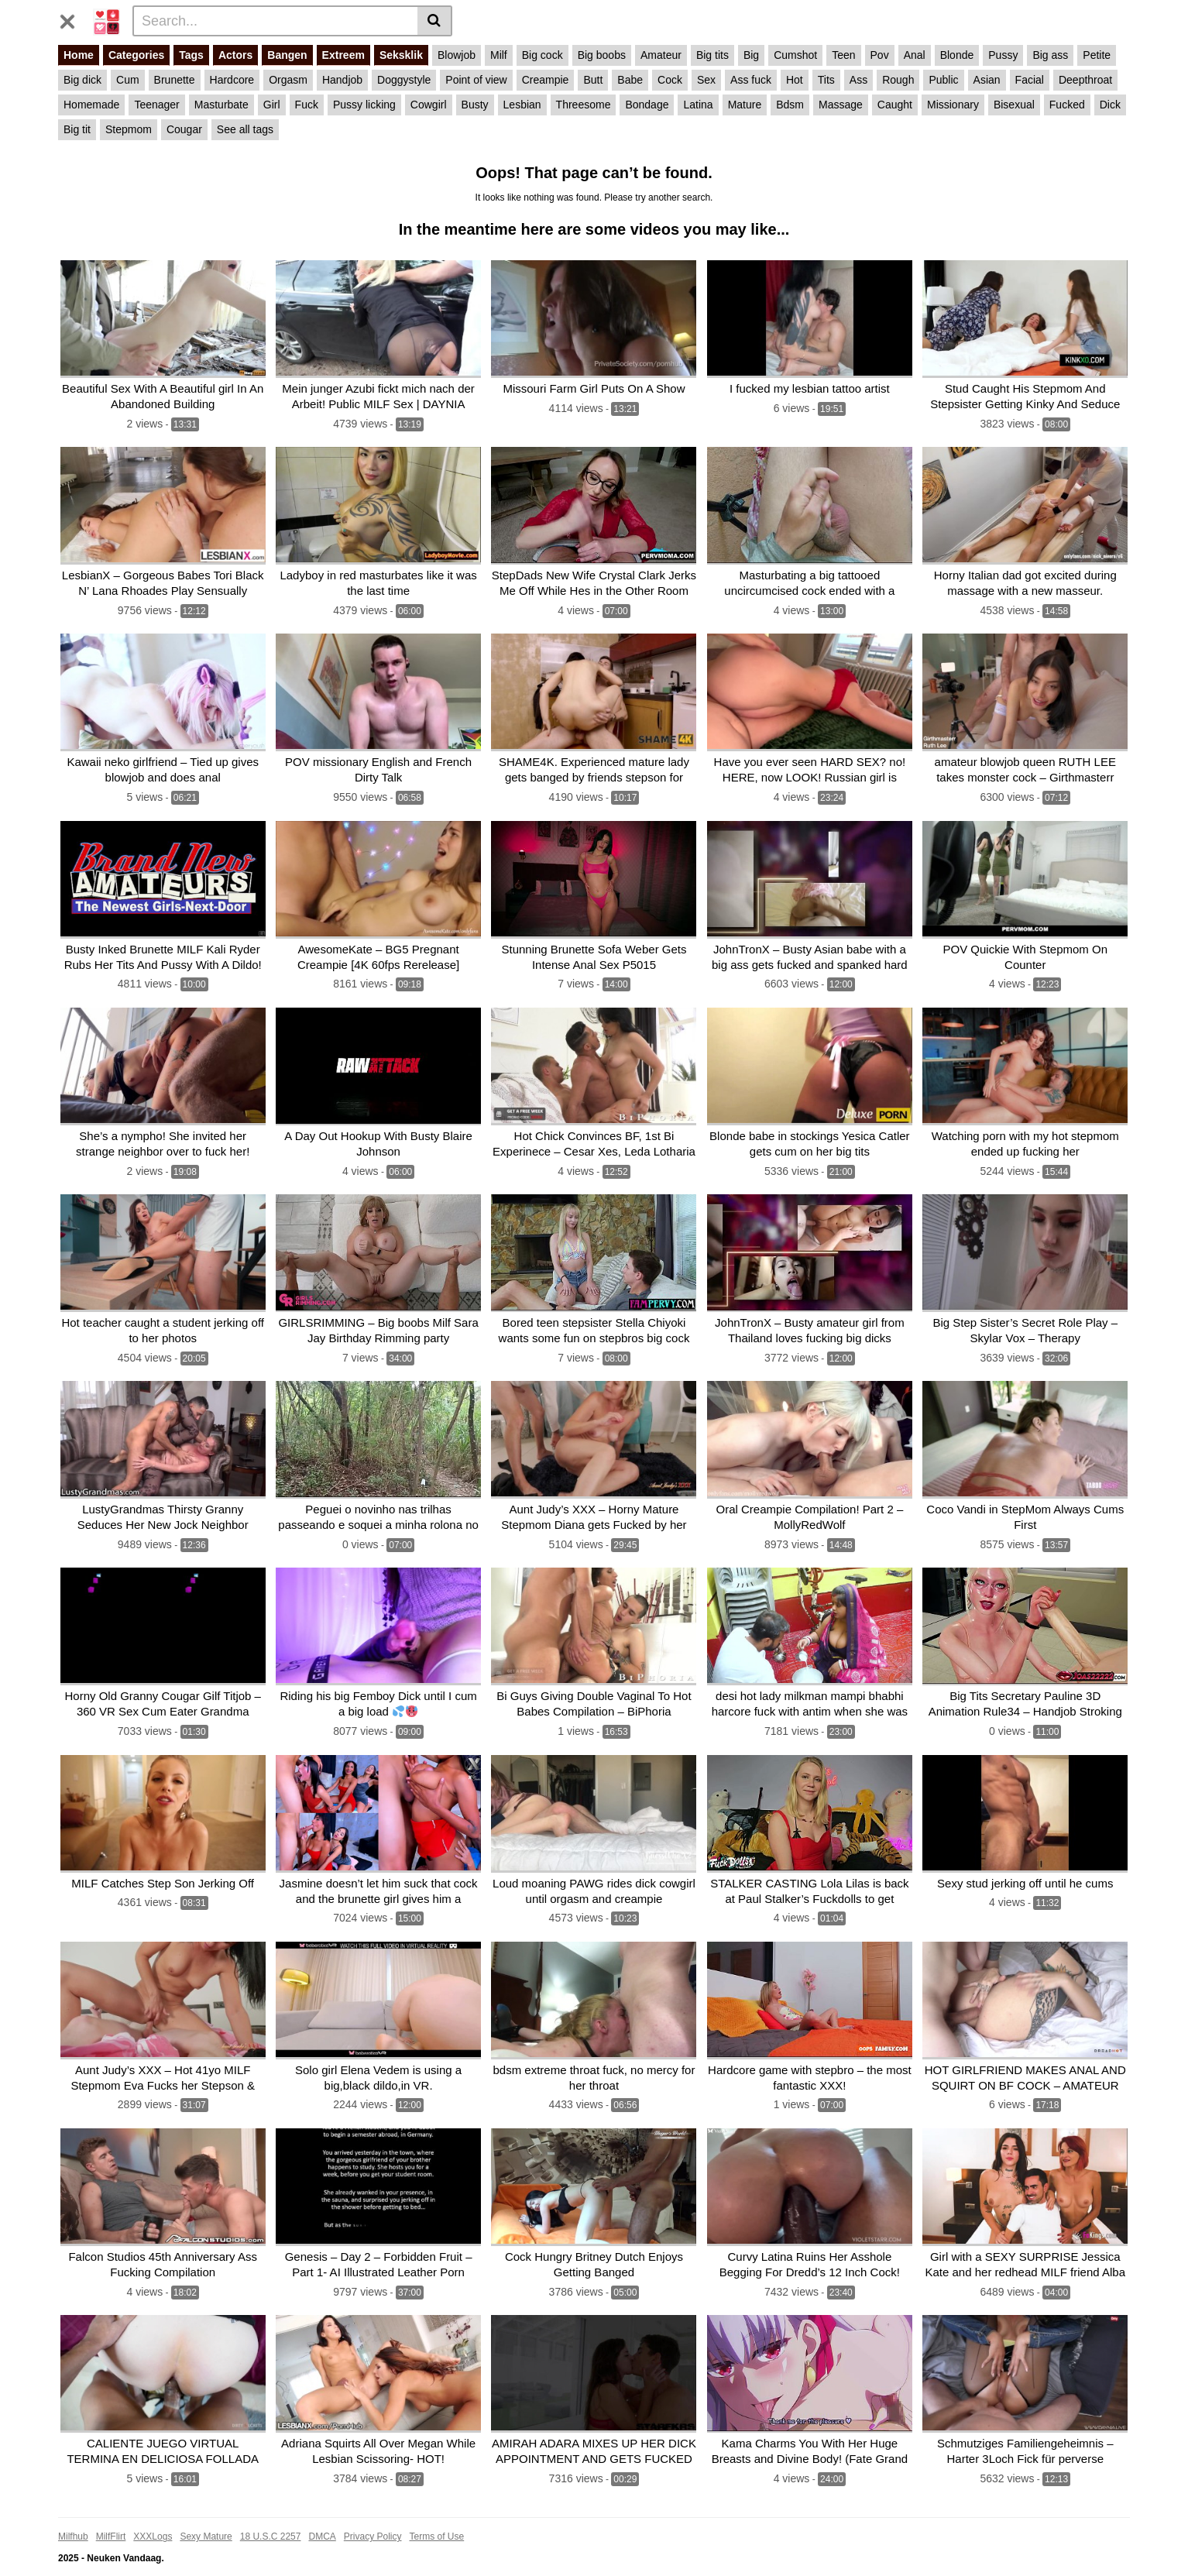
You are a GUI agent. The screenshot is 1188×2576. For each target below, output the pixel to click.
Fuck (306, 104)
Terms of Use (437, 2511)
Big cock (542, 55)
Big (751, 55)
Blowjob (457, 55)
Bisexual (1014, 104)
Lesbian (522, 104)
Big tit (77, 129)
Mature (745, 104)
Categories (136, 55)
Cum (127, 80)
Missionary (953, 104)
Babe (630, 80)
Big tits (712, 55)
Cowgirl (428, 104)
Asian (987, 80)
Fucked (1067, 104)
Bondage (646, 104)
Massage (841, 104)
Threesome (583, 104)
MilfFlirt (111, 2511)
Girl (271, 104)
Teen (843, 55)
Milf (498, 55)
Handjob (342, 80)
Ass (858, 80)
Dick (1110, 104)
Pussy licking (364, 104)
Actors (235, 55)
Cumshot (795, 55)
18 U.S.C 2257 (270, 2511)
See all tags (245, 129)
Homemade (91, 104)
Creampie (545, 80)
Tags (191, 55)
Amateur (661, 55)
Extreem (343, 55)
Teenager (156, 104)
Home (79, 55)
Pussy (1003, 55)
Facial (1029, 80)
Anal (914, 55)
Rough (898, 80)
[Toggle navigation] (73, 18)
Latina (697, 104)
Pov (879, 55)
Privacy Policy (373, 2511)
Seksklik (401, 55)
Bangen (287, 55)
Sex (706, 80)
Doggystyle (404, 80)
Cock (670, 80)
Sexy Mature (206, 2511)
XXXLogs (152, 2511)
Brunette (174, 80)
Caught (894, 104)
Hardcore (232, 80)
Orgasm (288, 80)
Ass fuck (750, 80)
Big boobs (602, 55)
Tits (826, 80)
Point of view (475, 80)
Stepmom (128, 129)
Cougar (184, 129)
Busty (475, 104)
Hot (794, 80)
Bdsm (790, 104)
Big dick (82, 80)
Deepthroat (1085, 80)
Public (943, 80)
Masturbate (221, 104)
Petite (1097, 55)
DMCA (321, 2511)
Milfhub (73, 2511)
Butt (593, 80)
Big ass (1050, 55)
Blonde (957, 55)
